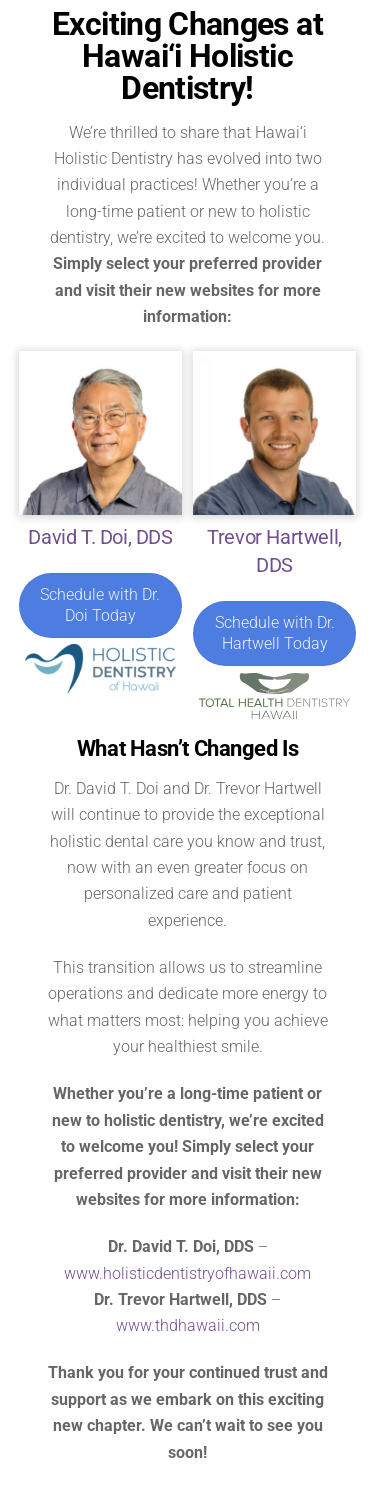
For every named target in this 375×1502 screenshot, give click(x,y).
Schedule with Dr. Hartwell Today (275, 633)
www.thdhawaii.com (188, 1325)
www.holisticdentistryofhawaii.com (187, 1273)
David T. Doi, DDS (100, 537)
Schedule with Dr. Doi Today (100, 605)
